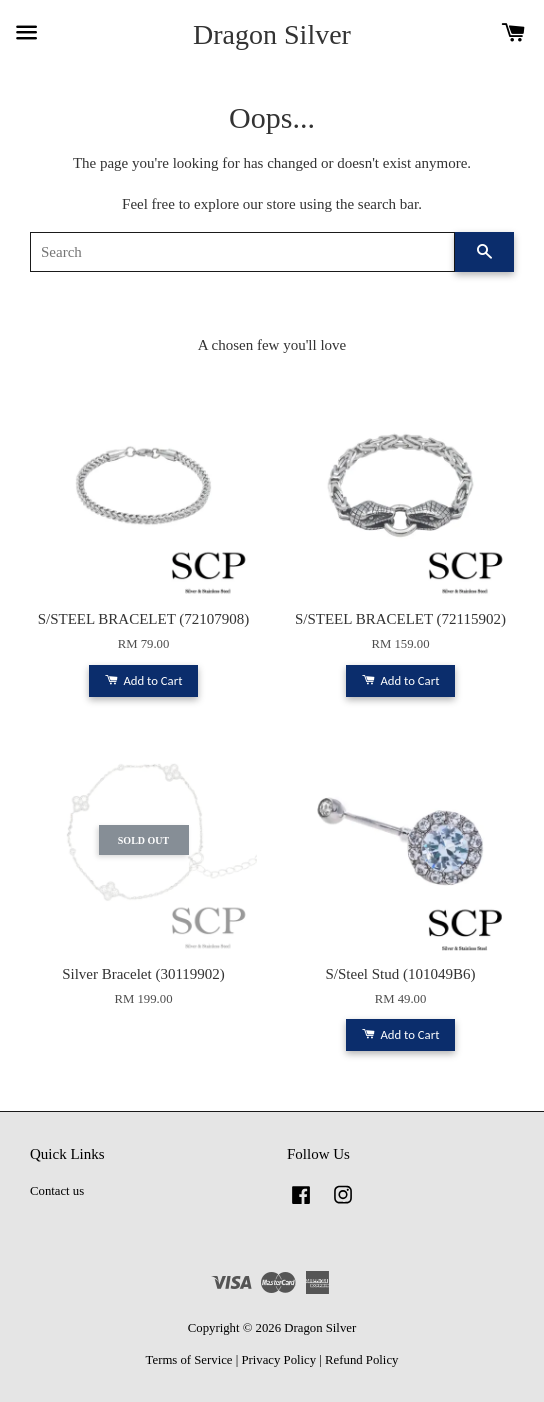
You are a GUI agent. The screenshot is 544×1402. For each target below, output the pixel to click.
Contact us (57, 1191)
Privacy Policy (278, 1360)
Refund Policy (361, 1360)
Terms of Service (189, 1360)
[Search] (242, 252)
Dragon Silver (272, 34)
